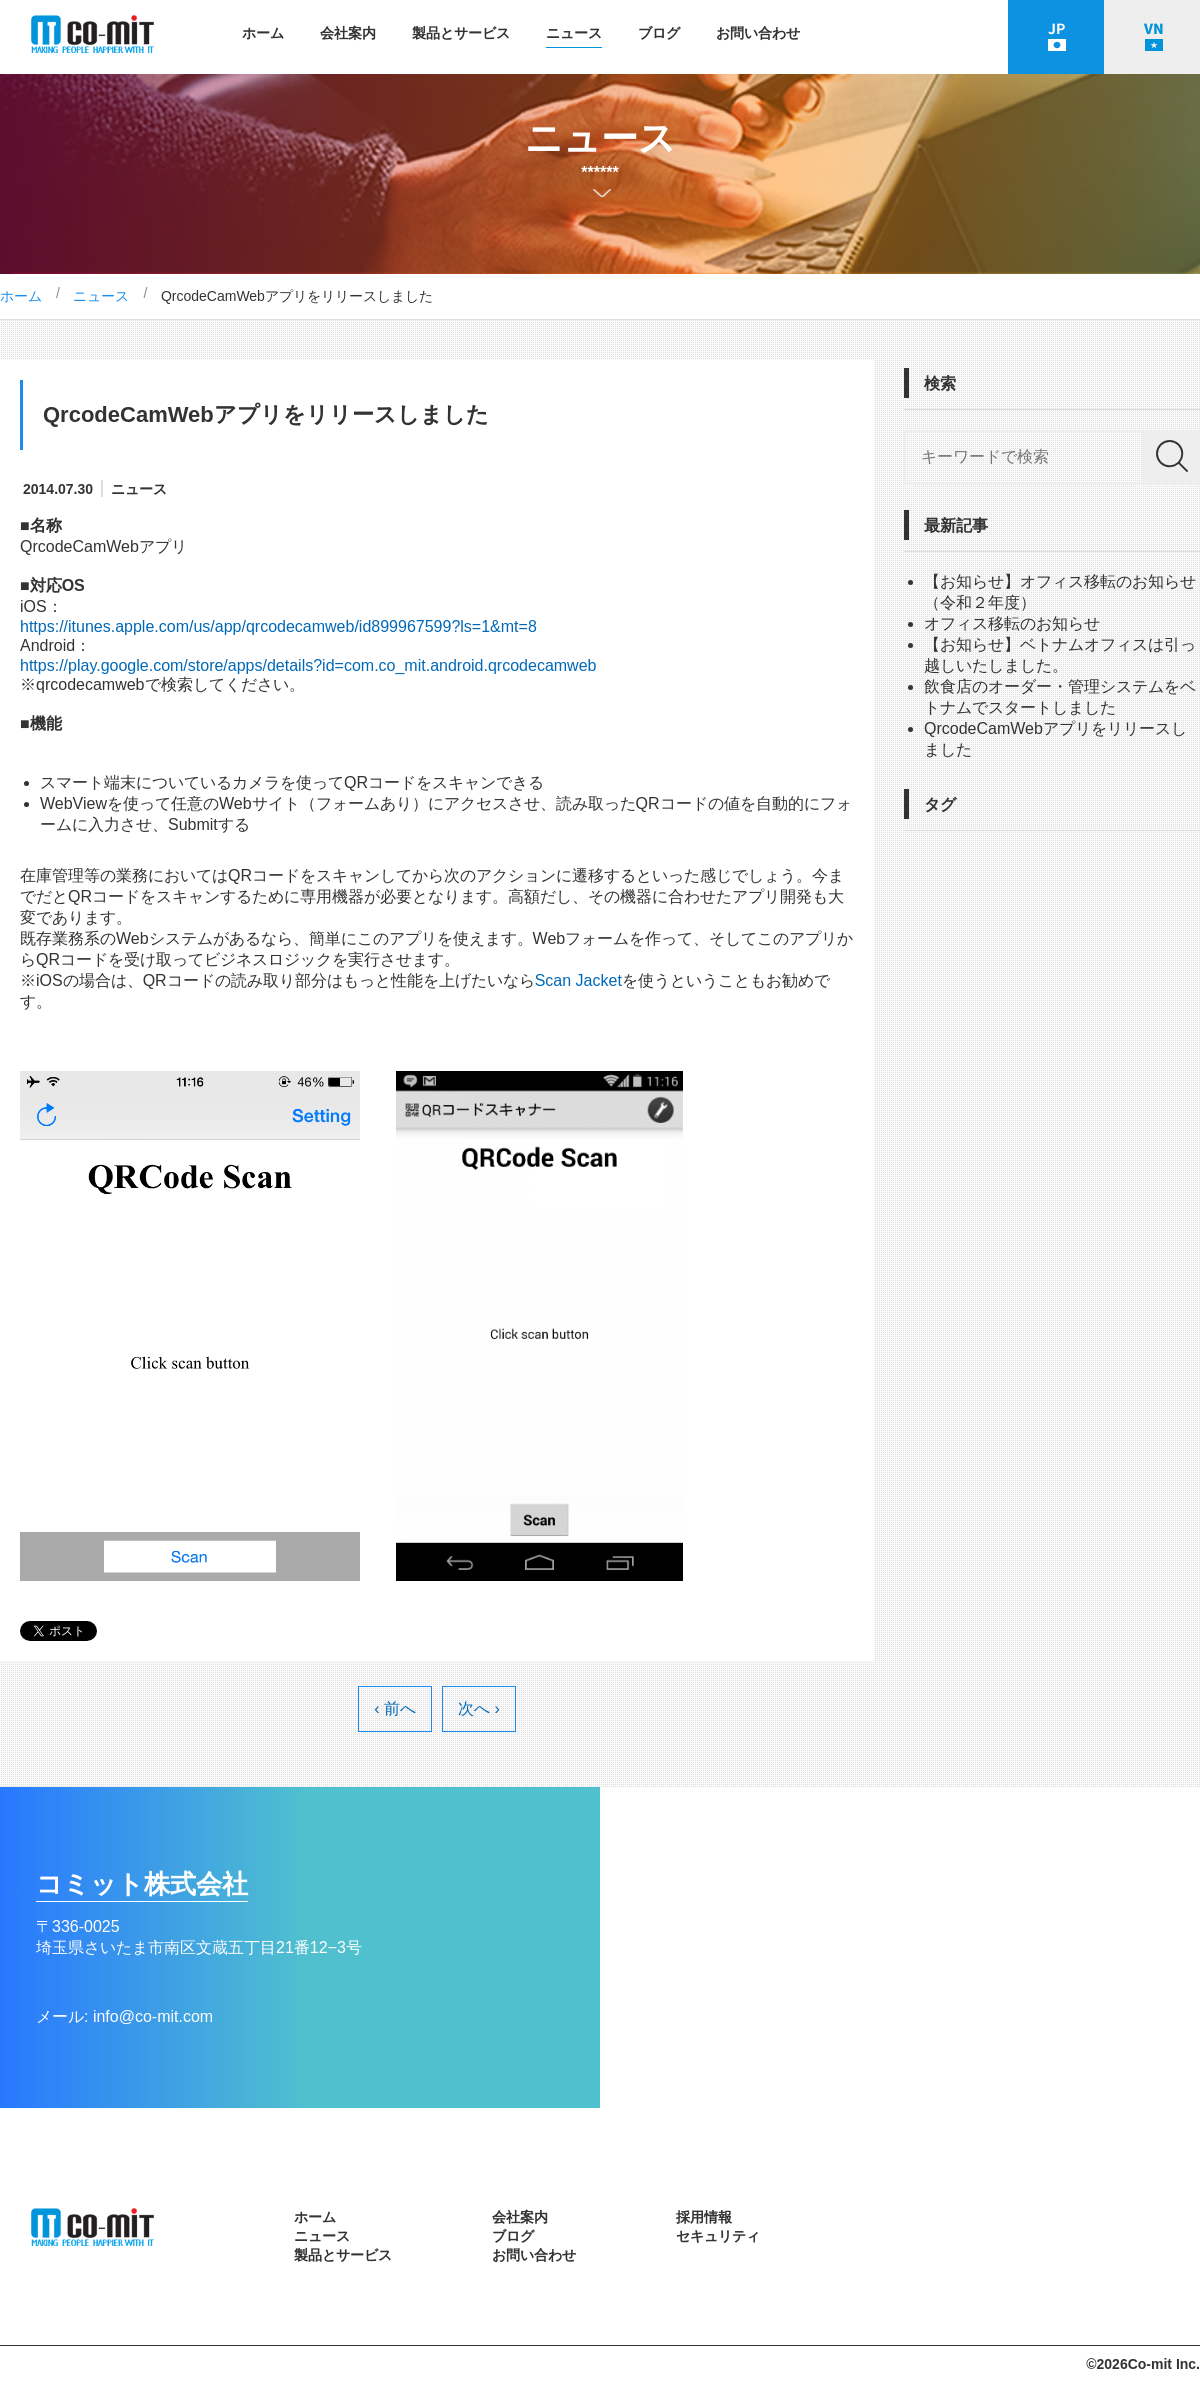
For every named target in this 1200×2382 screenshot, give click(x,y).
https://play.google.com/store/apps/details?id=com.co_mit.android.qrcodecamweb (308, 665)
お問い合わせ (758, 33)
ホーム (263, 33)
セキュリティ (718, 2236)
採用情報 (704, 2217)
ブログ (659, 33)
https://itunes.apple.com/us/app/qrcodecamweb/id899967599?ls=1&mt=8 (278, 626)
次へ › (479, 1708)
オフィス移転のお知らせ (1012, 623)
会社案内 (348, 33)
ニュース (574, 33)
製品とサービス (461, 33)
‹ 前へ (395, 1708)
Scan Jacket (578, 980)
